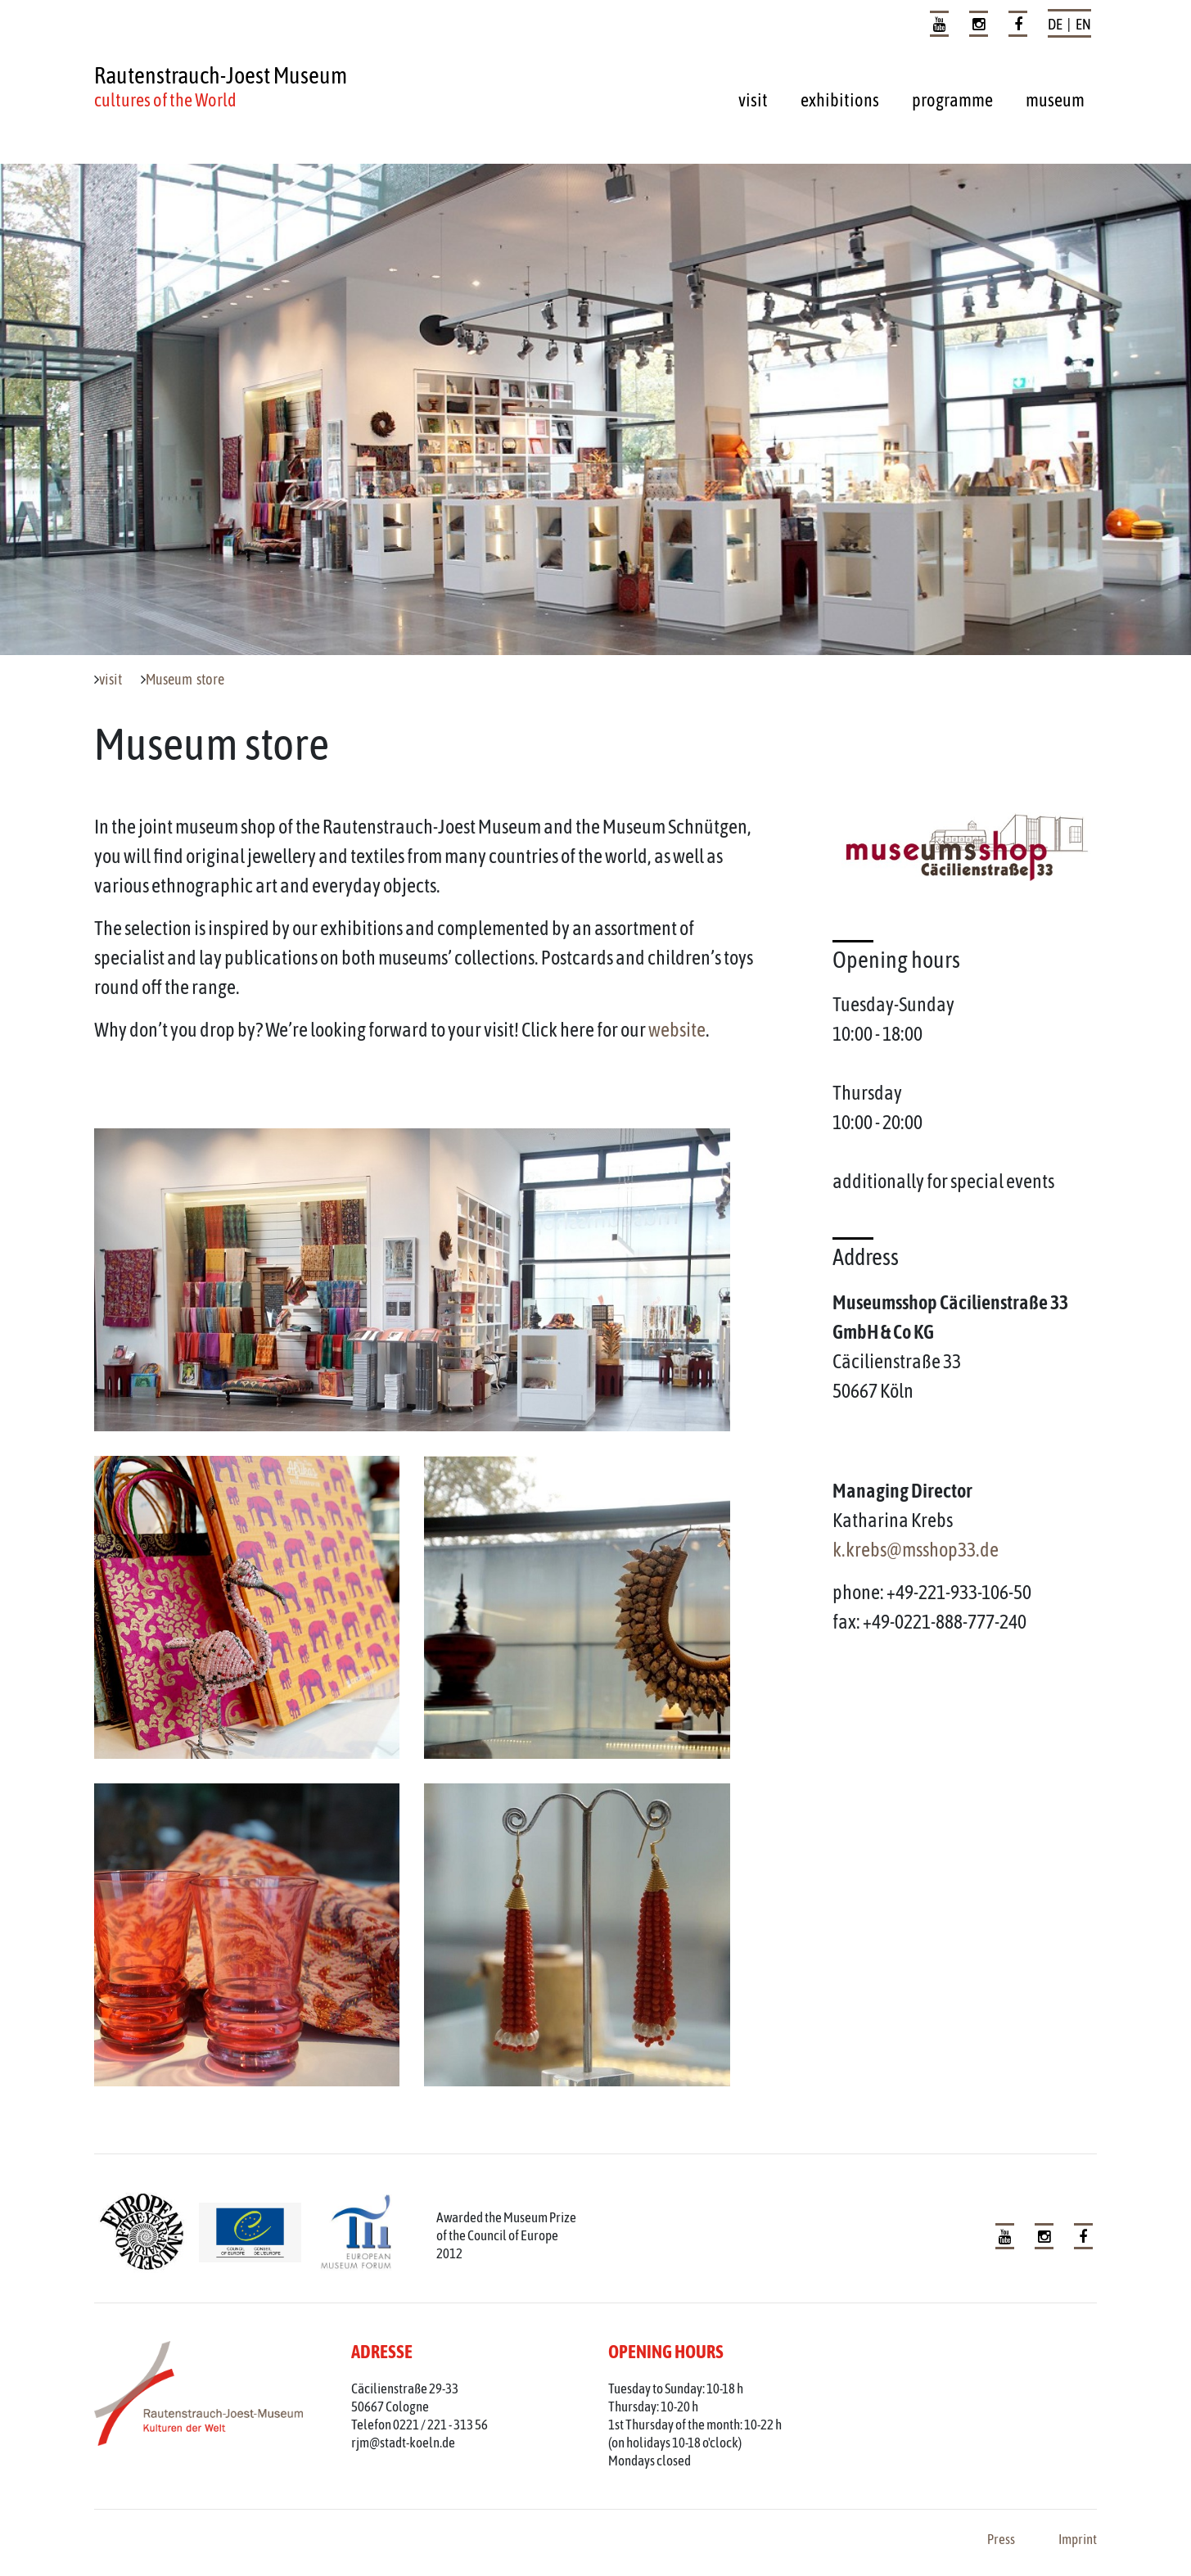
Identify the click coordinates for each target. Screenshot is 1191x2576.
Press (1001, 2539)
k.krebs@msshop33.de (915, 1550)
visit (753, 100)
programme (952, 100)
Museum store (185, 679)
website (677, 1030)
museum (1055, 100)
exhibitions (840, 100)
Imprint (1077, 2539)
